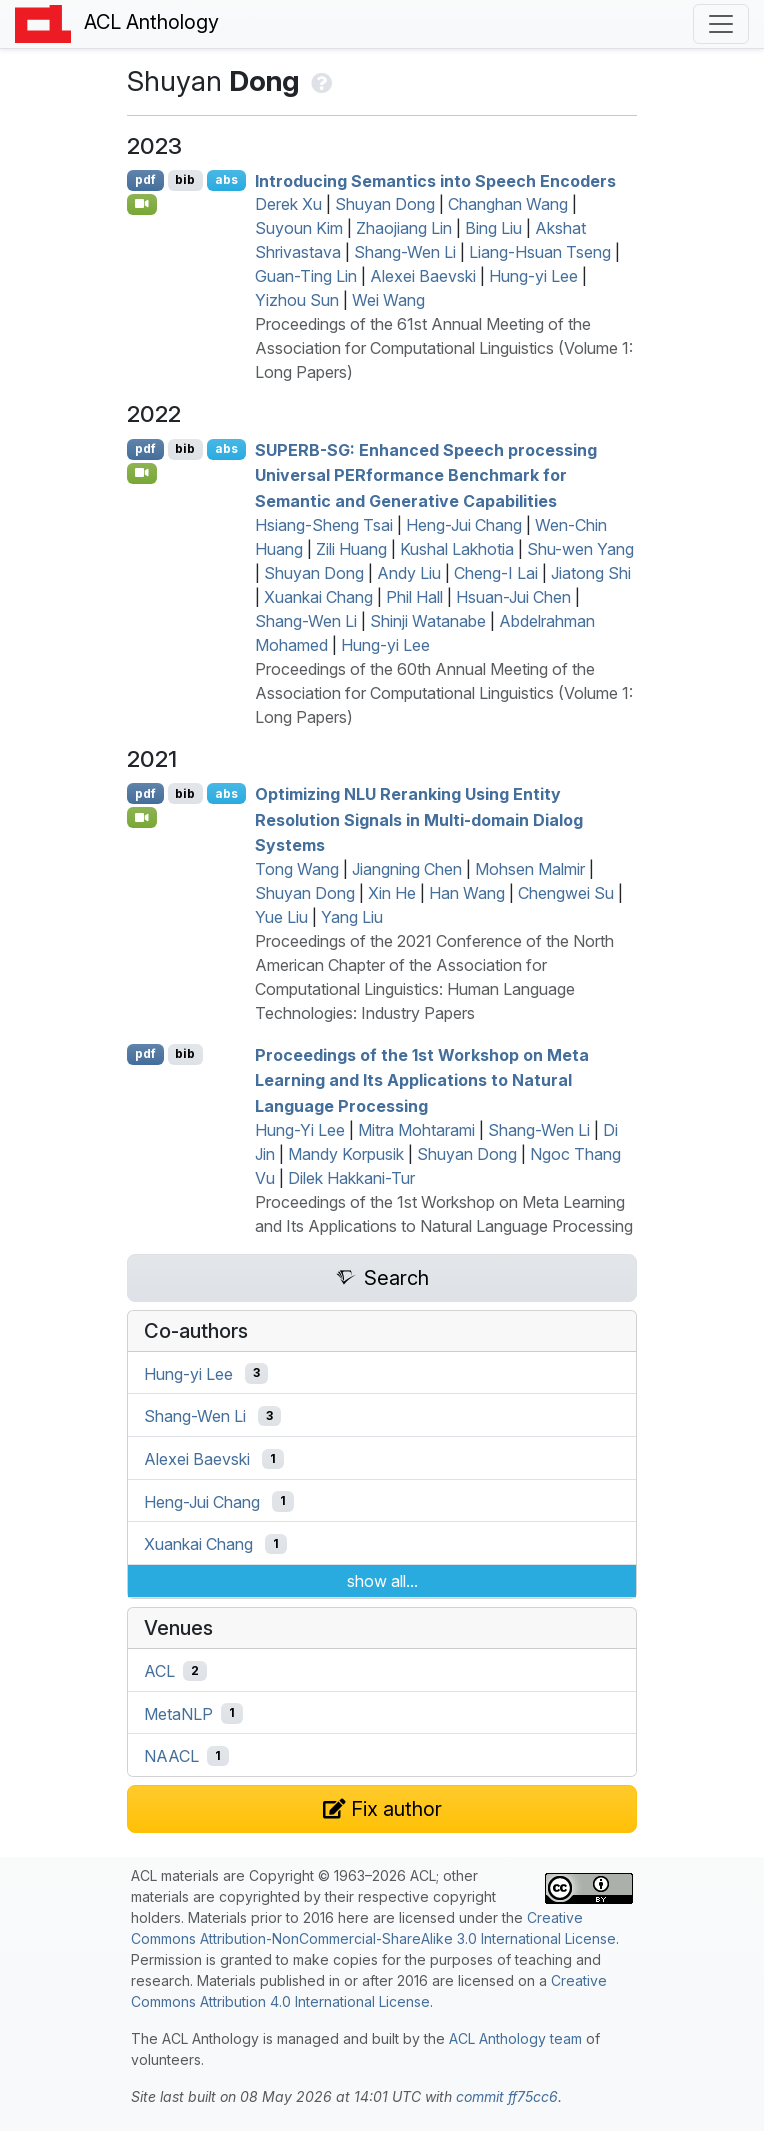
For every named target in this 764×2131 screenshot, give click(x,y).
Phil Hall (414, 597)
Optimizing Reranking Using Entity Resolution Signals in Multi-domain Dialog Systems (419, 819)
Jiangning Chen (407, 869)
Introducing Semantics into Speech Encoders (435, 180)
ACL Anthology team (515, 2038)
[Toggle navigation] (721, 24)
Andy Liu (409, 573)
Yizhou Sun (297, 300)
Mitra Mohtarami (416, 1130)
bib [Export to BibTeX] (185, 179)
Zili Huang (351, 549)
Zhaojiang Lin (404, 228)
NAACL (171, 1756)
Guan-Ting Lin (306, 276)
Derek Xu (288, 204)
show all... (382, 1581)
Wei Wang (388, 300)
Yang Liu (352, 917)
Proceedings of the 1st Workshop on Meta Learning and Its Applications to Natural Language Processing (422, 1079)
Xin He (392, 893)
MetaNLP (178, 1713)
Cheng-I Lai (496, 573)
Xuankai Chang (318, 597)
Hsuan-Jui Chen (513, 597)
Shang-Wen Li (405, 252)
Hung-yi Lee (533, 276)
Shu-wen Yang (580, 549)
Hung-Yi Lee (300, 1130)
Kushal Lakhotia (457, 549)
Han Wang (467, 893)
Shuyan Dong (385, 204)
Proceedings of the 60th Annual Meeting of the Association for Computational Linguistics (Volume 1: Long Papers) (444, 693)
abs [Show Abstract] (226, 179)
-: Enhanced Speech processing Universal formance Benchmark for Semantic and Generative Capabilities (426, 474)
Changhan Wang (508, 204)
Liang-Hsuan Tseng (540, 252)
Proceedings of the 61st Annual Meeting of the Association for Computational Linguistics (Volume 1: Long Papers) (444, 348)
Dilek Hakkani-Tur (351, 1178)
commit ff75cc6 (507, 2096)
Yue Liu (281, 917)
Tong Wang (297, 869)
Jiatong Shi (591, 573)
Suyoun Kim (299, 228)
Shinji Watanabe (428, 621)
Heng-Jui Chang (464, 525)
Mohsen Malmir (530, 869)
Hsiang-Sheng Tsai (324, 525)
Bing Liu (493, 228)
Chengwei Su (566, 893)
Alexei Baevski (423, 276)
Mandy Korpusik (346, 1154)
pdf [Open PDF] (145, 179)
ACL (159, 1671)
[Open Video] (142, 204)
